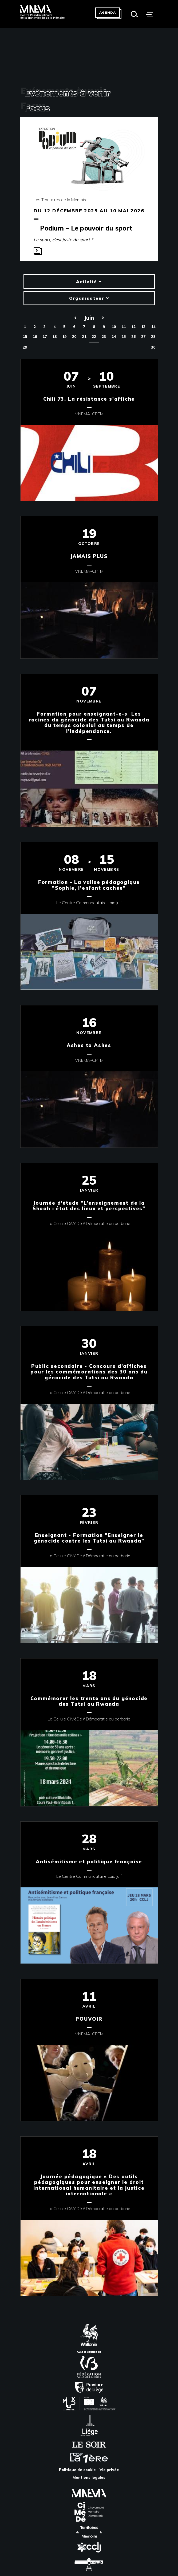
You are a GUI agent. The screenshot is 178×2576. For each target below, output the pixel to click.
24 (114, 336)
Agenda (107, 12)
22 (94, 336)
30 (153, 347)
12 (133, 326)
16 (35, 336)
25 (123, 336)
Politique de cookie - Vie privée (89, 2469)
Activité (89, 281)
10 (114, 326)
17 (44, 336)
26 (133, 336)
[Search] (134, 14)
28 (153, 336)
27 (143, 336)
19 (64, 336)
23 (104, 336)
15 (25, 336)
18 (54, 336)
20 (74, 336)
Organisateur (89, 298)
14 (153, 326)
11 (123, 326)
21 (84, 336)
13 (143, 326)
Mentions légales (89, 2477)
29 (25, 347)
